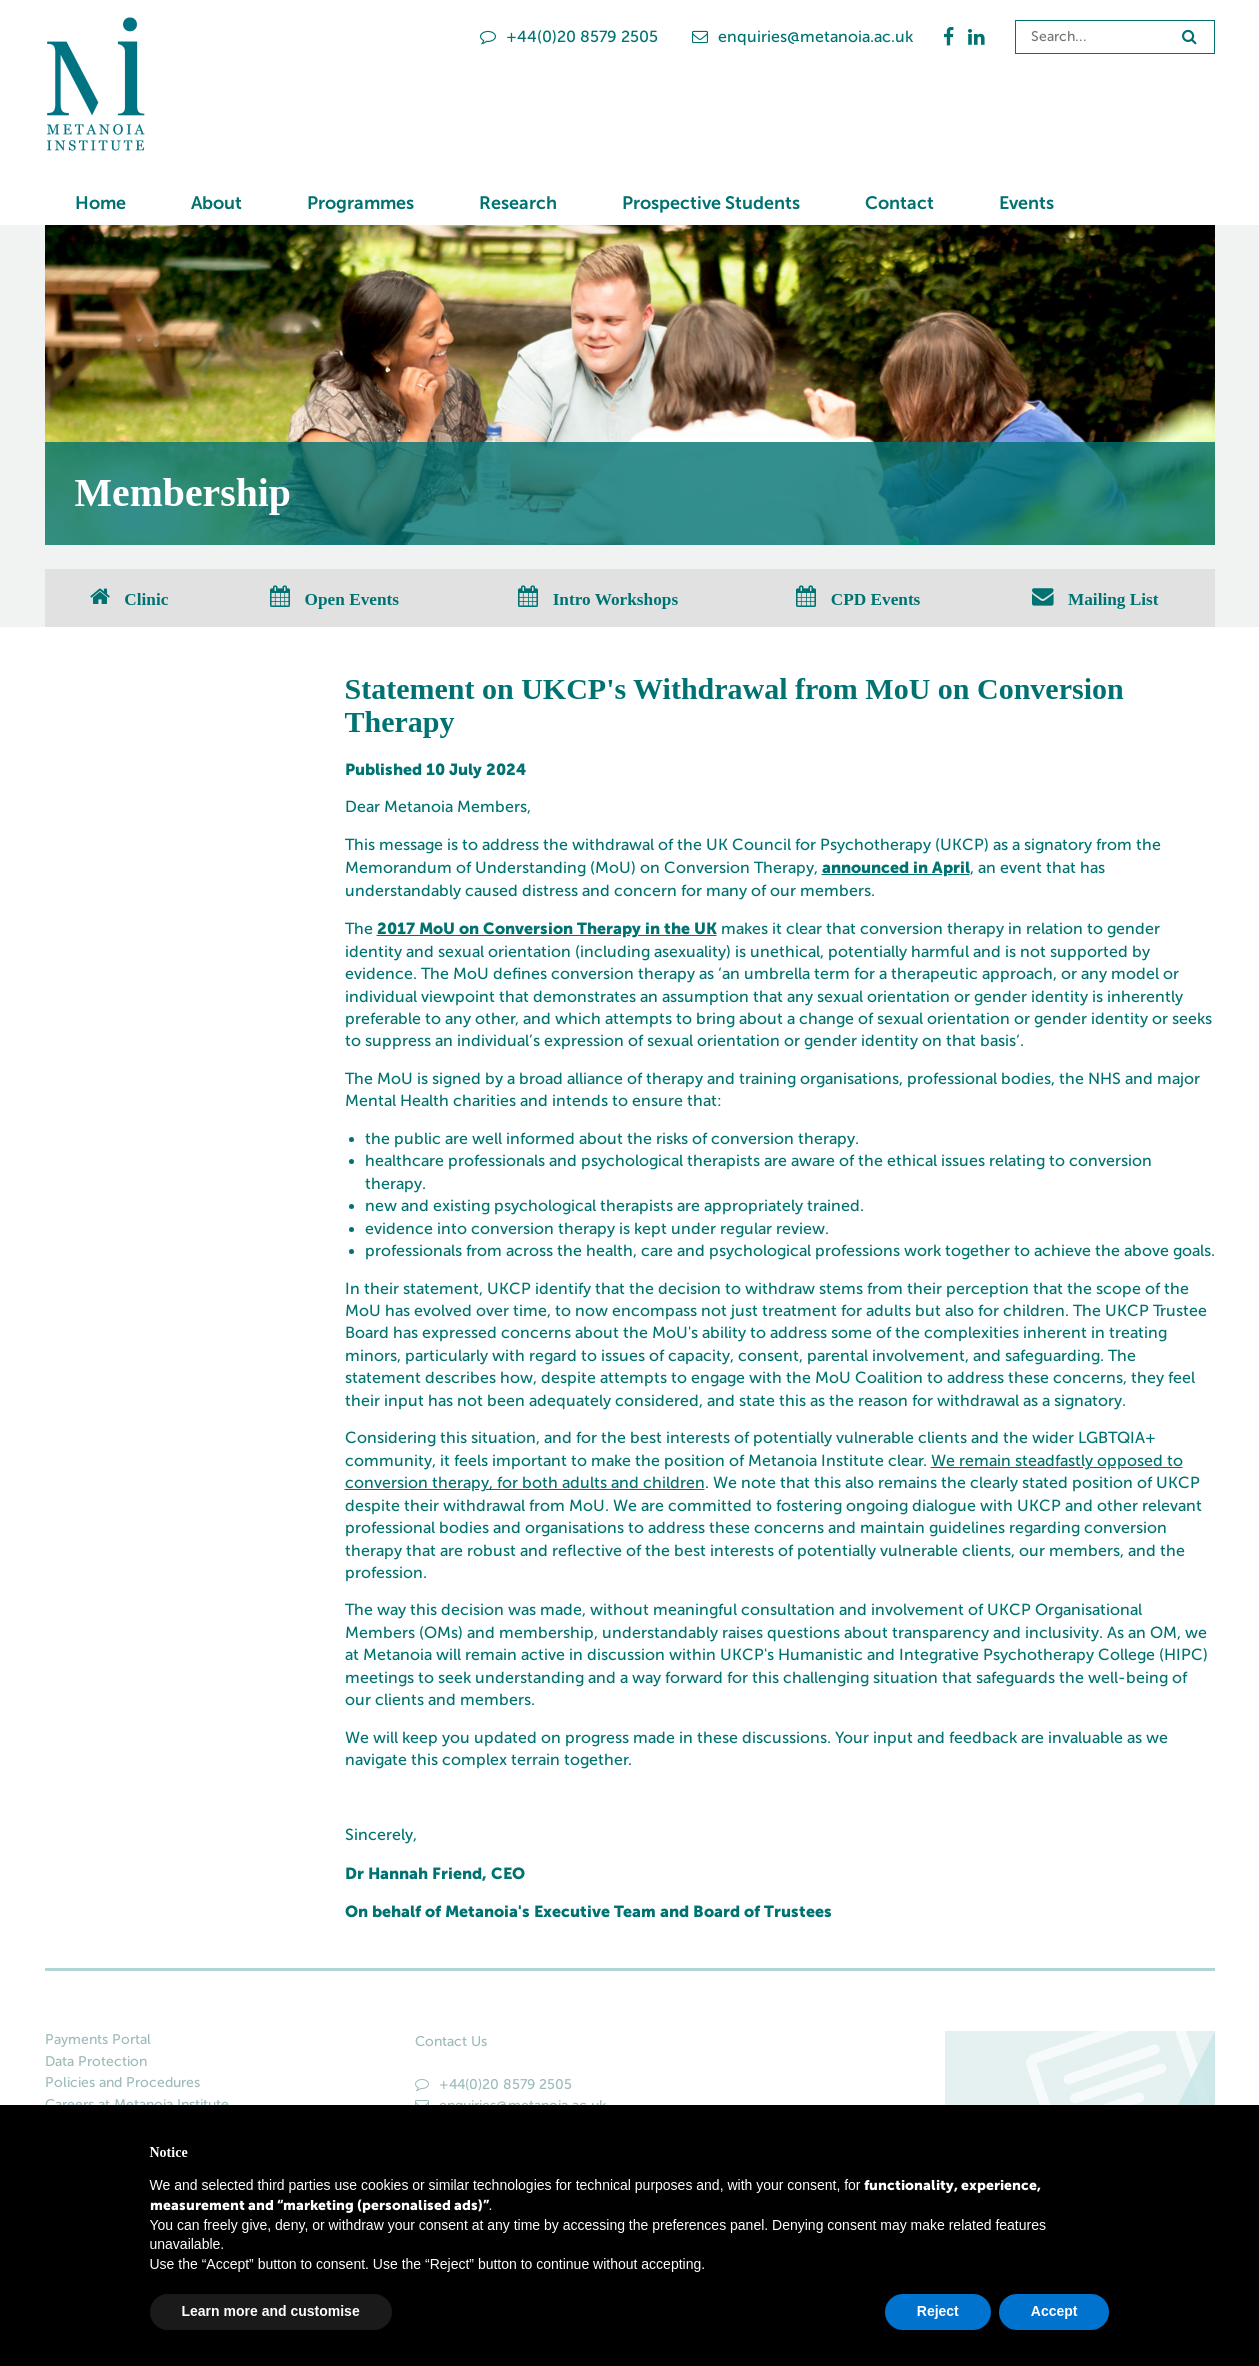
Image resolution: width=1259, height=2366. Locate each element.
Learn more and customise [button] (271, 2311)
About (216, 203)
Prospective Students (711, 203)
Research (518, 203)
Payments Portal (98, 2039)
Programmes (360, 203)
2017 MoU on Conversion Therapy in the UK (547, 928)
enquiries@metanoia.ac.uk (802, 36)
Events (1026, 203)
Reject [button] (938, 2311)
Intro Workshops (598, 598)
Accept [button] (1054, 2311)
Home (100, 203)
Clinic (129, 598)
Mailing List (1095, 598)
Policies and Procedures (122, 2082)
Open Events (334, 598)
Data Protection (96, 2061)
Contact (899, 203)
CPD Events (858, 598)
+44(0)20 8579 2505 (569, 36)
